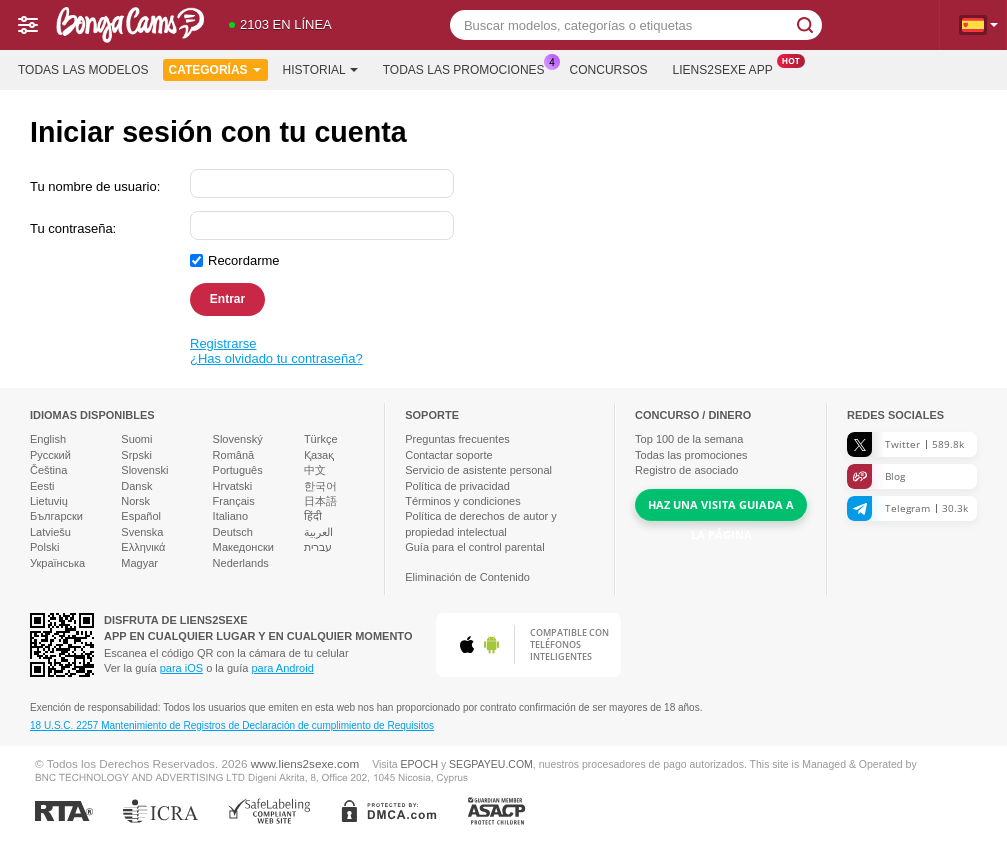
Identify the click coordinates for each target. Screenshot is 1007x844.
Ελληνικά (143, 547)
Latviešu (50, 532)
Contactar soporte (448, 455)
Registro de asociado (686, 470)
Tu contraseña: (73, 228)
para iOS (181, 668)
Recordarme (244, 260)
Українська (57, 563)
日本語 (320, 501)
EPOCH (419, 764)
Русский (50, 455)
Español (141, 516)
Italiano (230, 516)
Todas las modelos (83, 70)
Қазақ (319, 455)
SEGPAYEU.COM (491, 764)
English (48, 439)
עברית (318, 547)
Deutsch (233, 532)
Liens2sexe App (728, 68)
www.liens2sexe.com (305, 763)
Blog (876, 476)
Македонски (243, 547)
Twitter (905, 444)
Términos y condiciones (463, 501)
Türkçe (321, 439)
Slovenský (238, 439)
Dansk (136, 486)
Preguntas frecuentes (457, 439)
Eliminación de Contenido (467, 577)
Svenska (142, 532)
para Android (282, 668)
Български (56, 516)
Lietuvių (49, 501)
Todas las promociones (469, 68)
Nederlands (241, 563)
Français (234, 501)
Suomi (136, 439)
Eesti (42, 486)
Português (238, 470)
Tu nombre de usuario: (95, 186)
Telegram (907, 508)
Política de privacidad (457, 486)
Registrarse (223, 343)
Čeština (48, 470)
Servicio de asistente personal (478, 470)
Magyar (139, 563)
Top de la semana (689, 439)
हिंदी (313, 516)
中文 (315, 470)
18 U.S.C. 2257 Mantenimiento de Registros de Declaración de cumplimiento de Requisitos (232, 725)
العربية (318, 532)
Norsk (135, 501)
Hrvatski (233, 486)
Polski (44, 547)
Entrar (227, 299)
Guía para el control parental (474, 547)
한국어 (320, 486)
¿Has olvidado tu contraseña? (276, 358)
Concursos (609, 70)
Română (234, 455)
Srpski (136, 455)
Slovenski (144, 470)
